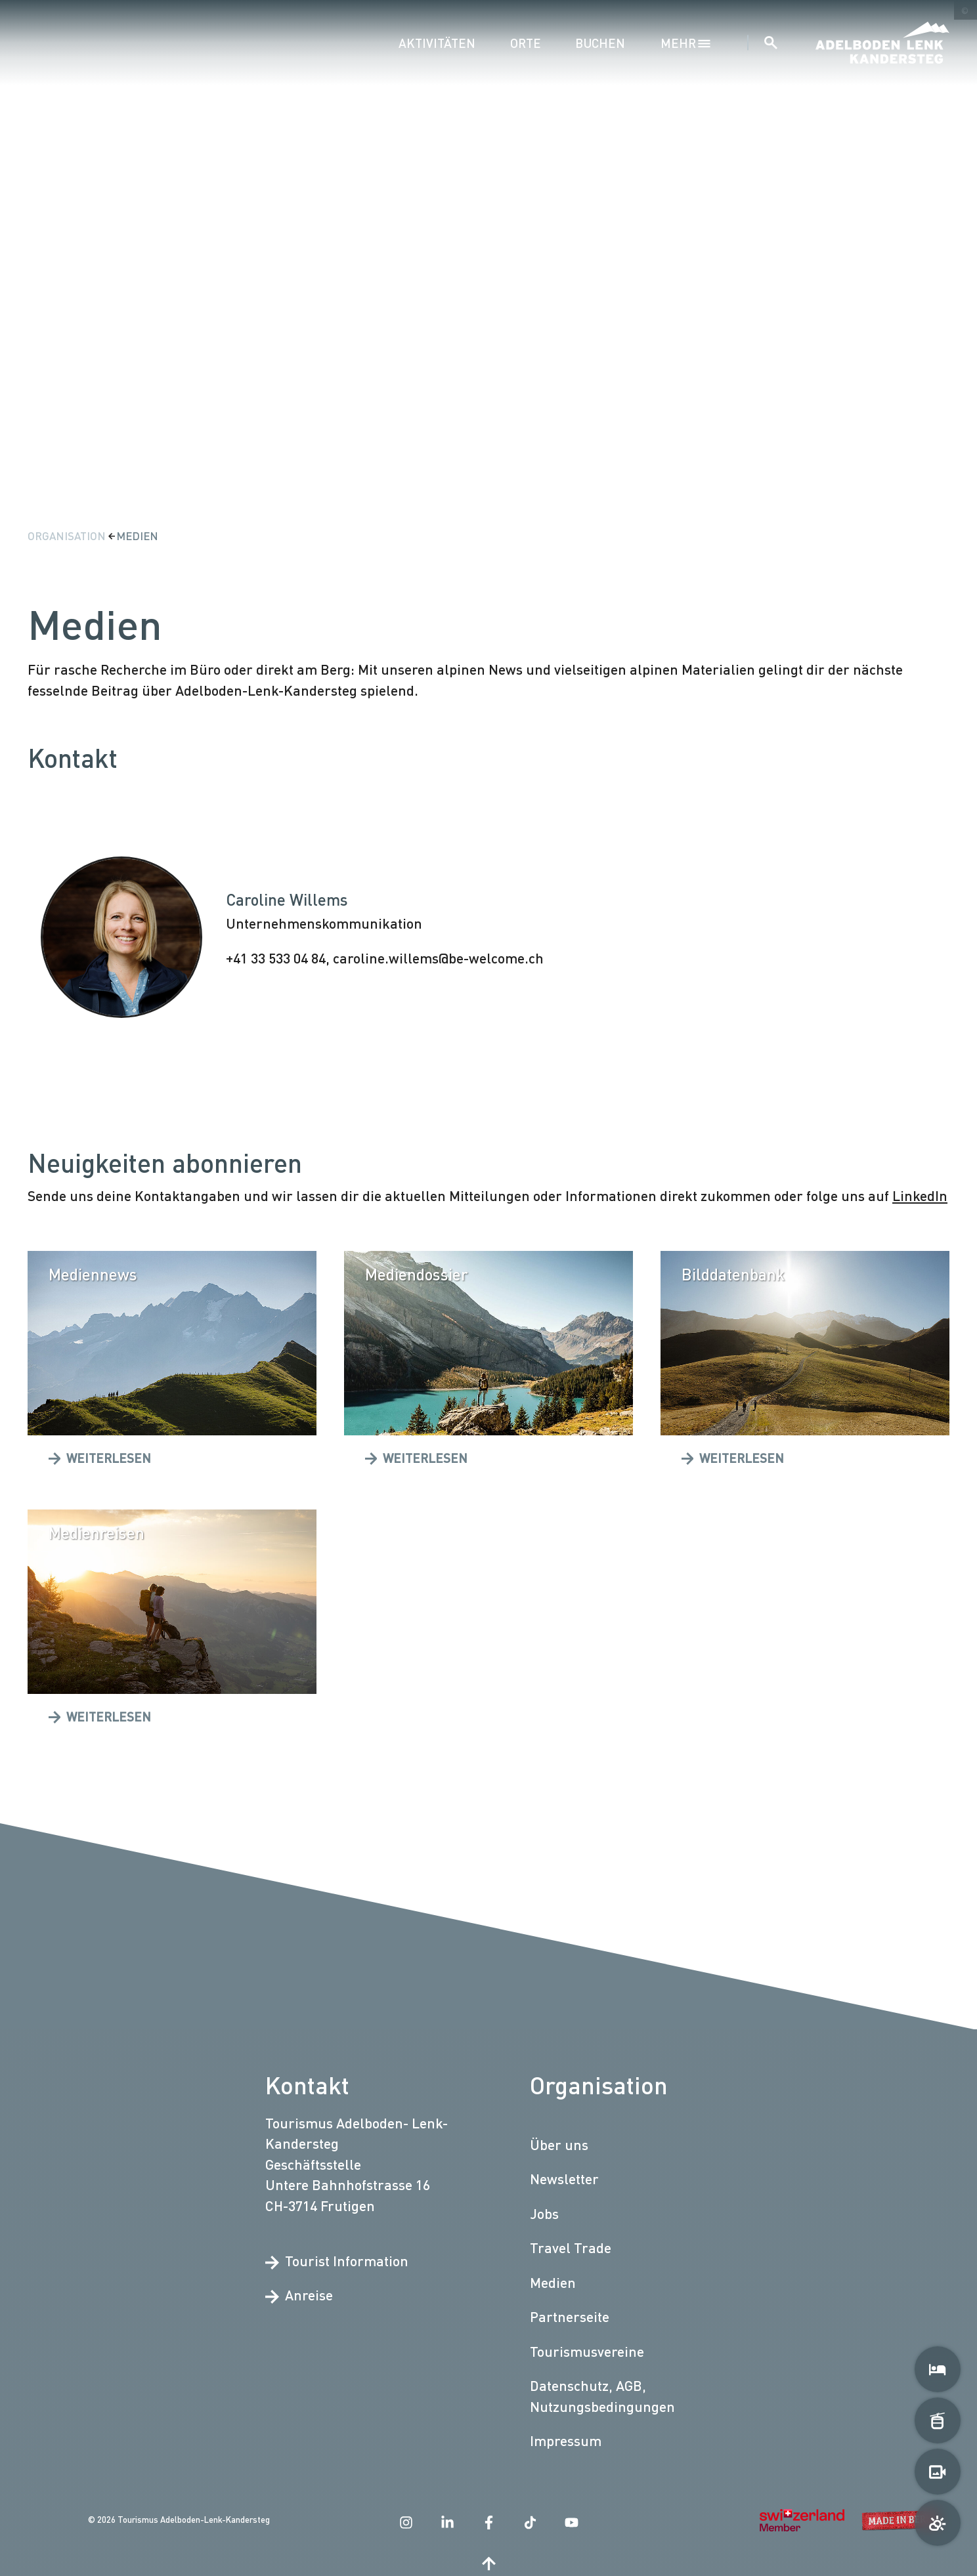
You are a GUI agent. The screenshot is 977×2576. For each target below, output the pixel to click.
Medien (137, 536)
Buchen (600, 43)
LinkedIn (919, 1195)
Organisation (68, 536)
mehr (686, 43)
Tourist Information (336, 2261)
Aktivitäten (437, 43)
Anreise (299, 2295)
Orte (525, 43)
